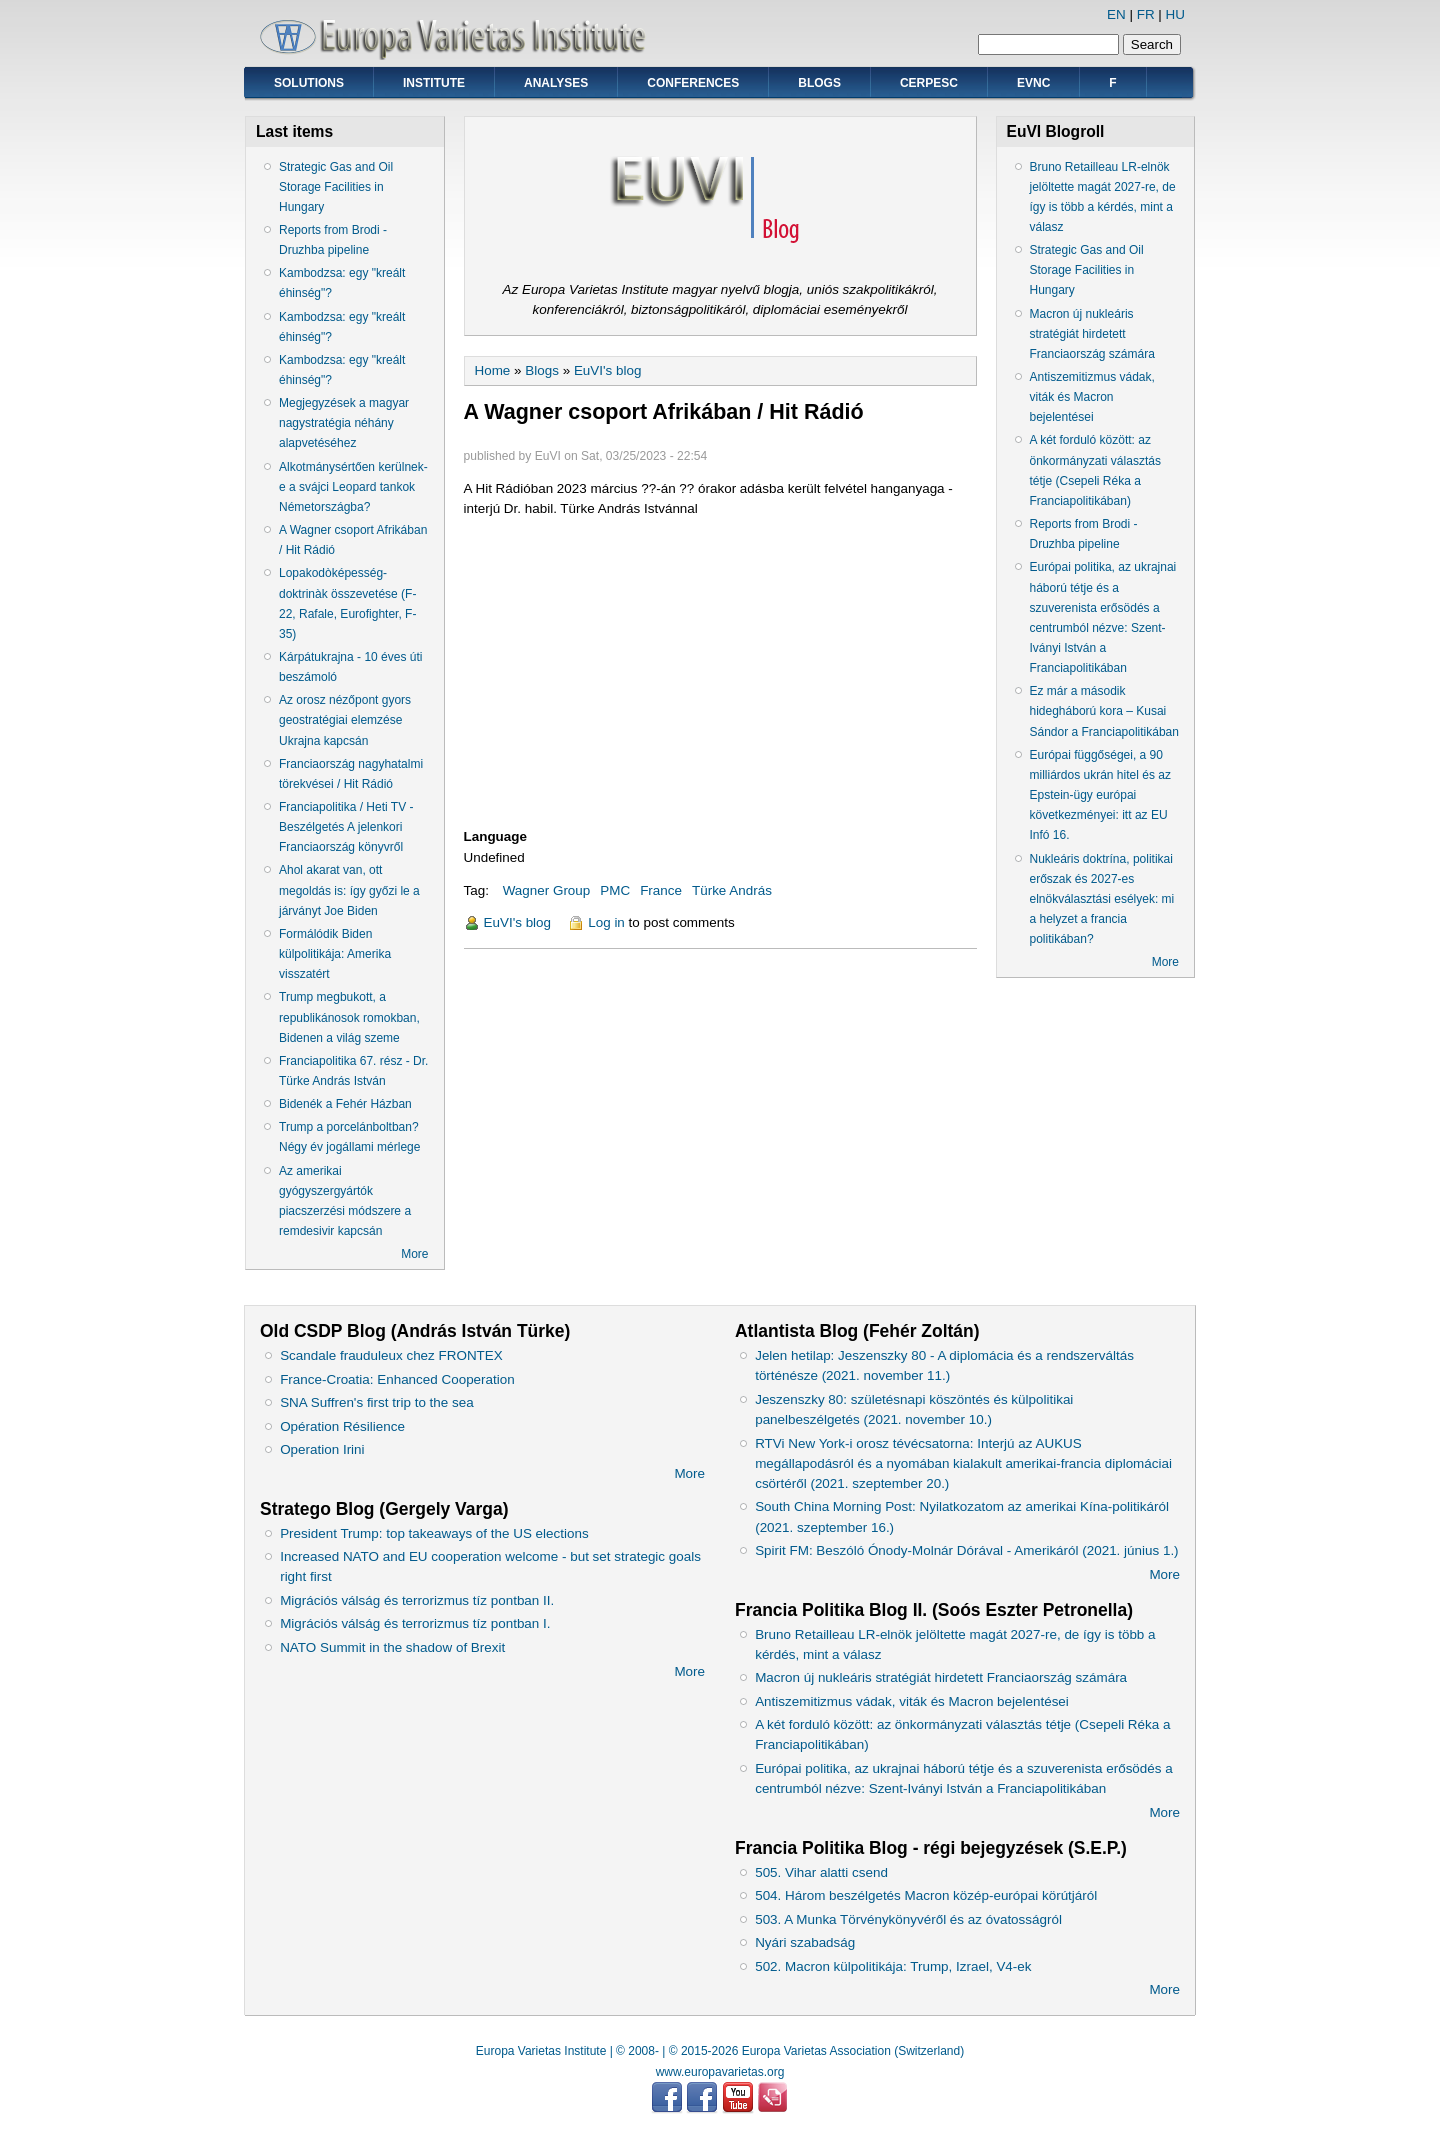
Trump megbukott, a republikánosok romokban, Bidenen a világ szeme (349, 1017)
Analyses (556, 83)
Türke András (732, 890)
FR (1146, 14)
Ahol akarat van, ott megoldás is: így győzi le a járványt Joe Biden (349, 890)
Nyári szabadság (805, 1942)
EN (1116, 14)
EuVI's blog (608, 370)
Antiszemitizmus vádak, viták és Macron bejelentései (1092, 397)
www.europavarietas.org (720, 2072)
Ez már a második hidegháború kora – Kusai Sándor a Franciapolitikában (1104, 711)
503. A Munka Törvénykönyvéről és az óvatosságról (908, 1919)
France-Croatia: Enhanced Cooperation (397, 1379)
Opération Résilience (342, 1426)
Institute (434, 83)
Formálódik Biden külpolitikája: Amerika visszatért (335, 954)
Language (495, 836)
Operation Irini (322, 1449)
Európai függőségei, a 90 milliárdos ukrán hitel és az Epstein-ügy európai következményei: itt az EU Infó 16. (1100, 795)
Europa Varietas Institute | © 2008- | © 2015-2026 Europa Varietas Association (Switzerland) (720, 2051)
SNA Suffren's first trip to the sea (377, 1402)
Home (493, 370)
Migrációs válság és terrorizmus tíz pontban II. (417, 1600)
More (414, 1254)
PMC (615, 890)
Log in (606, 922)
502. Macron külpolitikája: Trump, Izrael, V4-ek (893, 1966)
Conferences (693, 83)
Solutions (309, 83)
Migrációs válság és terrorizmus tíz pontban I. (415, 1623)
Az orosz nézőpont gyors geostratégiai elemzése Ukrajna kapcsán (345, 720)
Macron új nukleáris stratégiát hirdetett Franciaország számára (1092, 334)
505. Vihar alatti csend (821, 1872)
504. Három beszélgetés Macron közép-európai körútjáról (926, 1895)
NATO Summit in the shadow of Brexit (392, 1647)
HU (1175, 14)
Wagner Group (547, 890)
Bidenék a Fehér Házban (345, 1104)
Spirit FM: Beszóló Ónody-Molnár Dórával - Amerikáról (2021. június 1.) (966, 1550)
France (661, 890)
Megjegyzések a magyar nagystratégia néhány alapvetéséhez (344, 423)
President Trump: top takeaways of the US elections (434, 1533)
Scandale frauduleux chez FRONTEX (391, 1355)
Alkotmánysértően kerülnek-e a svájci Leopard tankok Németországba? (353, 487)
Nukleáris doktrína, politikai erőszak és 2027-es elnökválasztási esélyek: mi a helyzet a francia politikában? (1102, 899)
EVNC (1033, 83)
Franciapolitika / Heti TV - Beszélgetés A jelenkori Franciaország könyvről (346, 827)
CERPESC (929, 83)
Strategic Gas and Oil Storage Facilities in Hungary (336, 187)
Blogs (819, 83)
